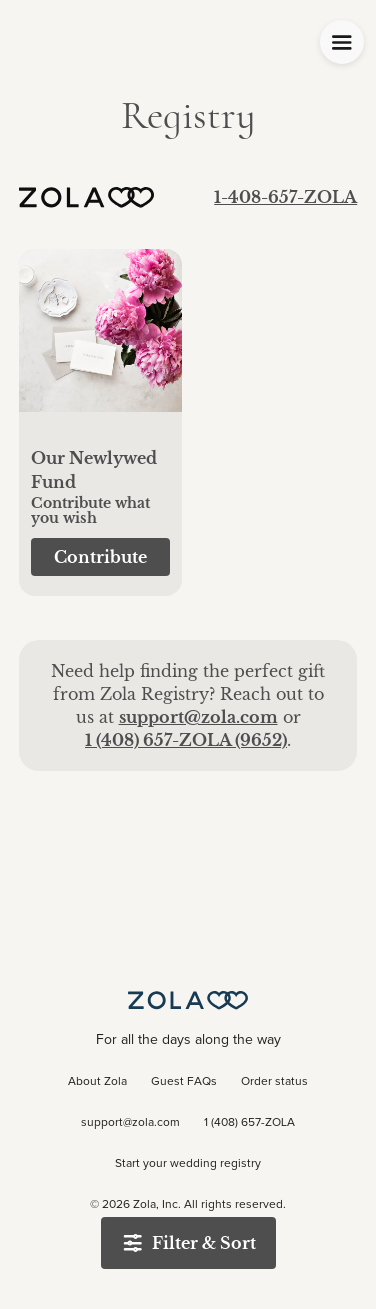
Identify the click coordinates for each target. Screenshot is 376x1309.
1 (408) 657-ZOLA (249, 1123)
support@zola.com (198, 717)
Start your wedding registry (188, 1164)
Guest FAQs (184, 1082)
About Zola (97, 1082)
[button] (100, 341)
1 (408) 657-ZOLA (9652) (186, 740)
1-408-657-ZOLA (285, 197)
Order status (274, 1082)
